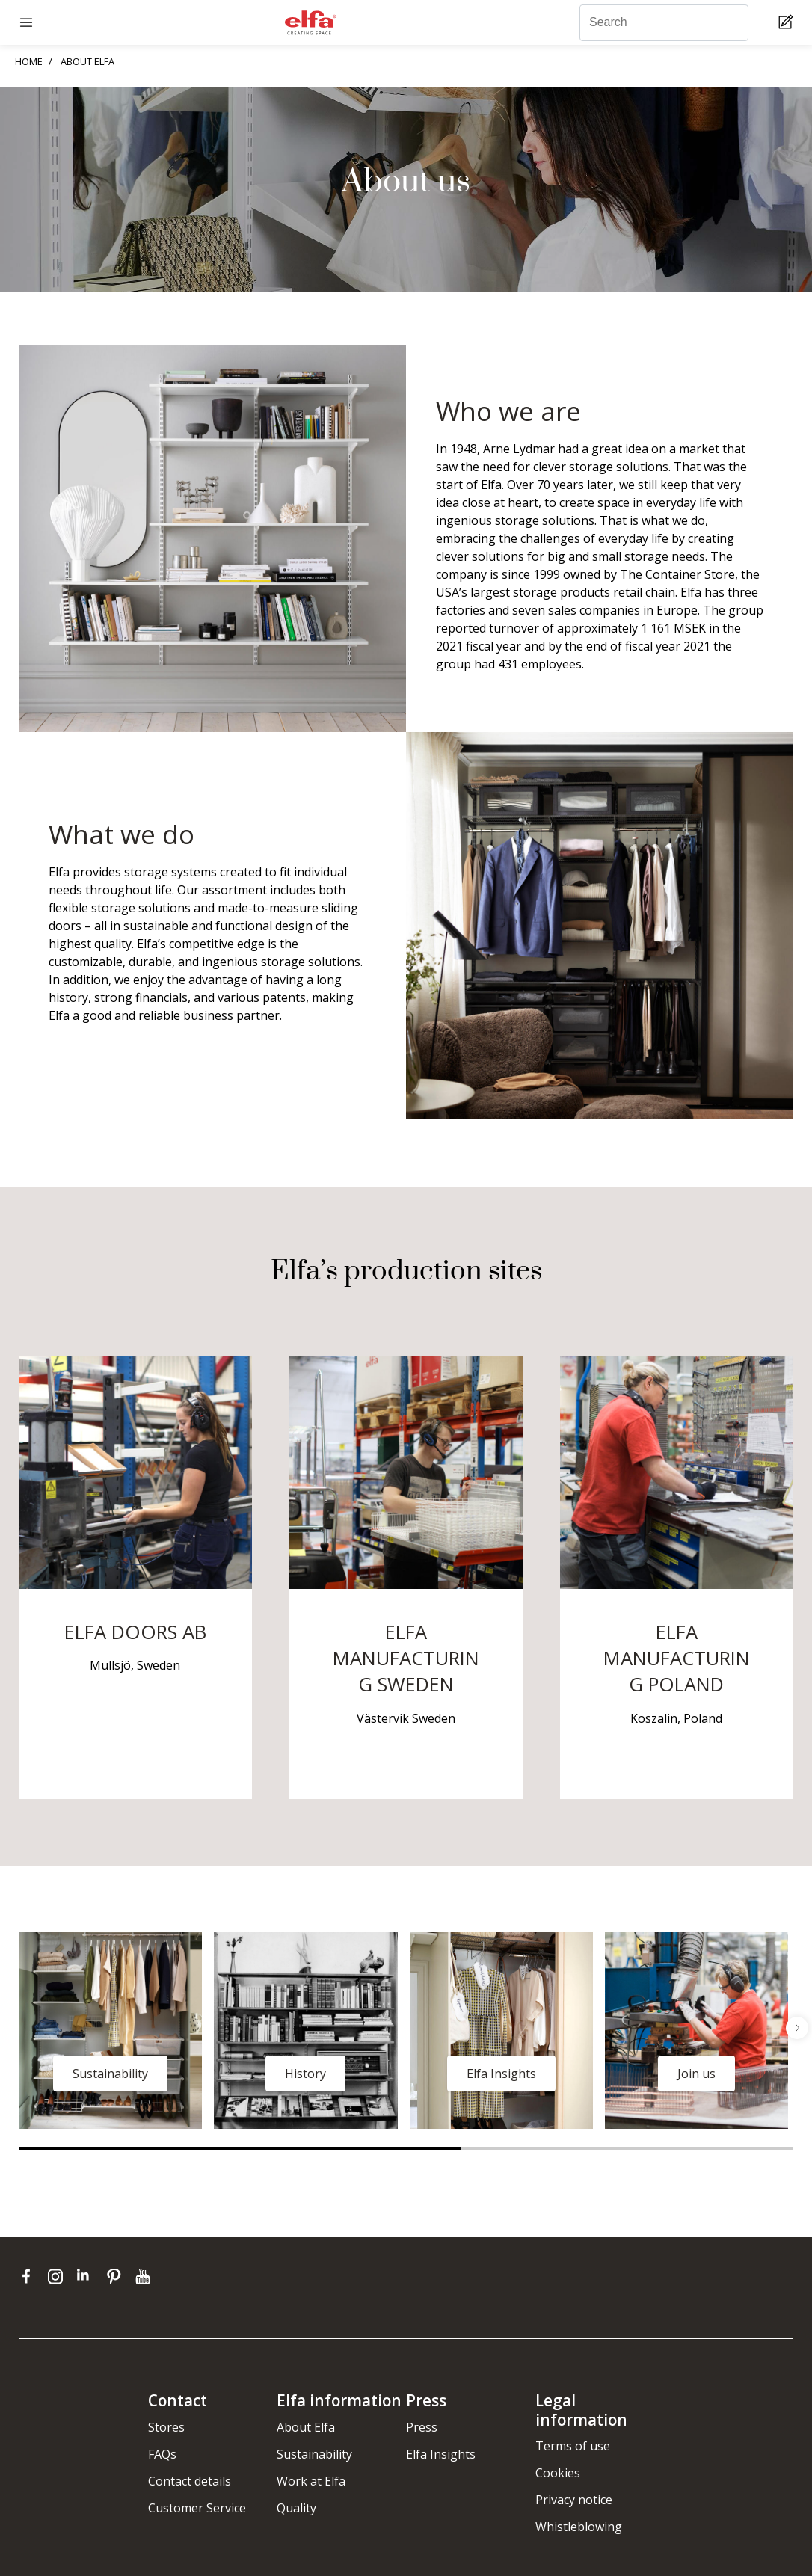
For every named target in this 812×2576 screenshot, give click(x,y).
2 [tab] (627, 2148)
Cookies (557, 2473)
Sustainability (110, 2073)
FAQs (162, 2454)
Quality (296, 2508)
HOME (29, 61)
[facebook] (29, 2276)
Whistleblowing (578, 2526)
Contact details (189, 2481)
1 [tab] (240, 2148)
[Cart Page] (787, 23)
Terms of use (572, 2446)
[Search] (663, 22)
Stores (166, 2427)
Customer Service (197, 2508)
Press (421, 2427)
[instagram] (59, 2276)
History (305, 2073)
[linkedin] (88, 2276)
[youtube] (144, 2276)
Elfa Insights (501, 2073)
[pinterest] (117, 2276)
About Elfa (306, 2427)
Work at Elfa (311, 2481)
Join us (696, 2073)
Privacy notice (573, 2500)
